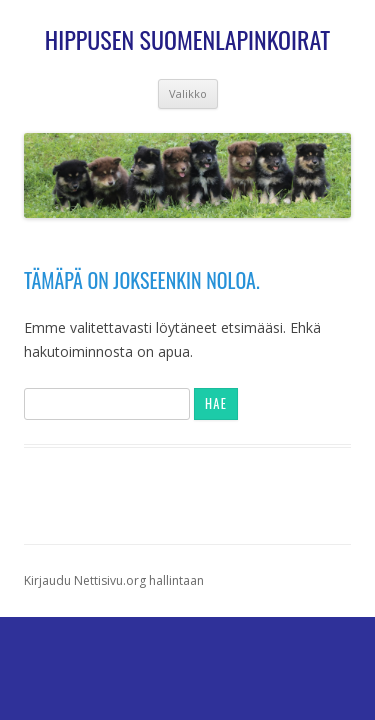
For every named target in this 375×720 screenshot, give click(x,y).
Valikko (188, 93)
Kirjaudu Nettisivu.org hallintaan (114, 580)
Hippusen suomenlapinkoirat (187, 39)
